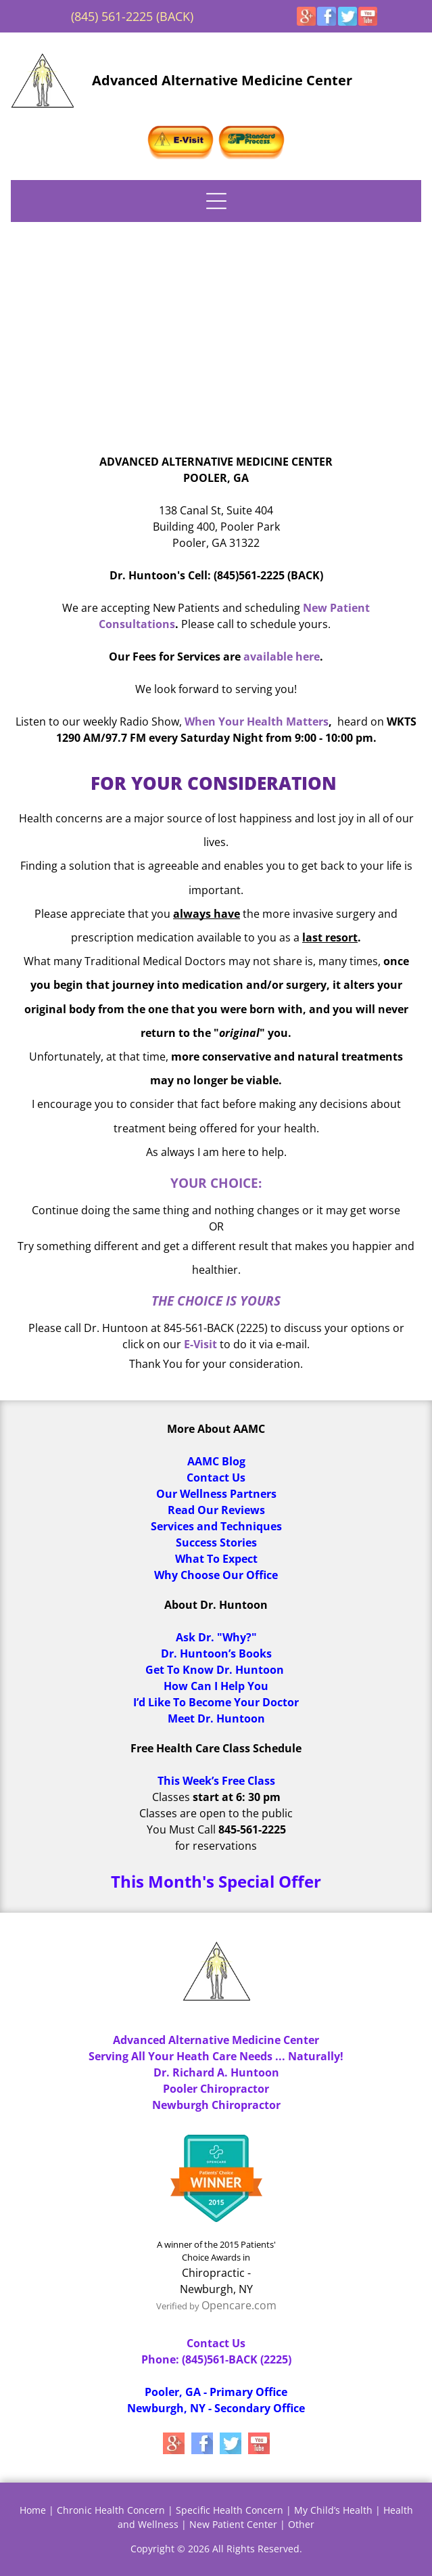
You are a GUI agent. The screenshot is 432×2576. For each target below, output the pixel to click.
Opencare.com (239, 2305)
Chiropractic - (216, 2272)
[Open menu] (216, 201)
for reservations (216, 1845)
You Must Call (181, 1829)
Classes (171, 1797)
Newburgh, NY (216, 2289)
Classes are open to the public (216, 1813)
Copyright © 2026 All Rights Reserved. (216, 2548)
